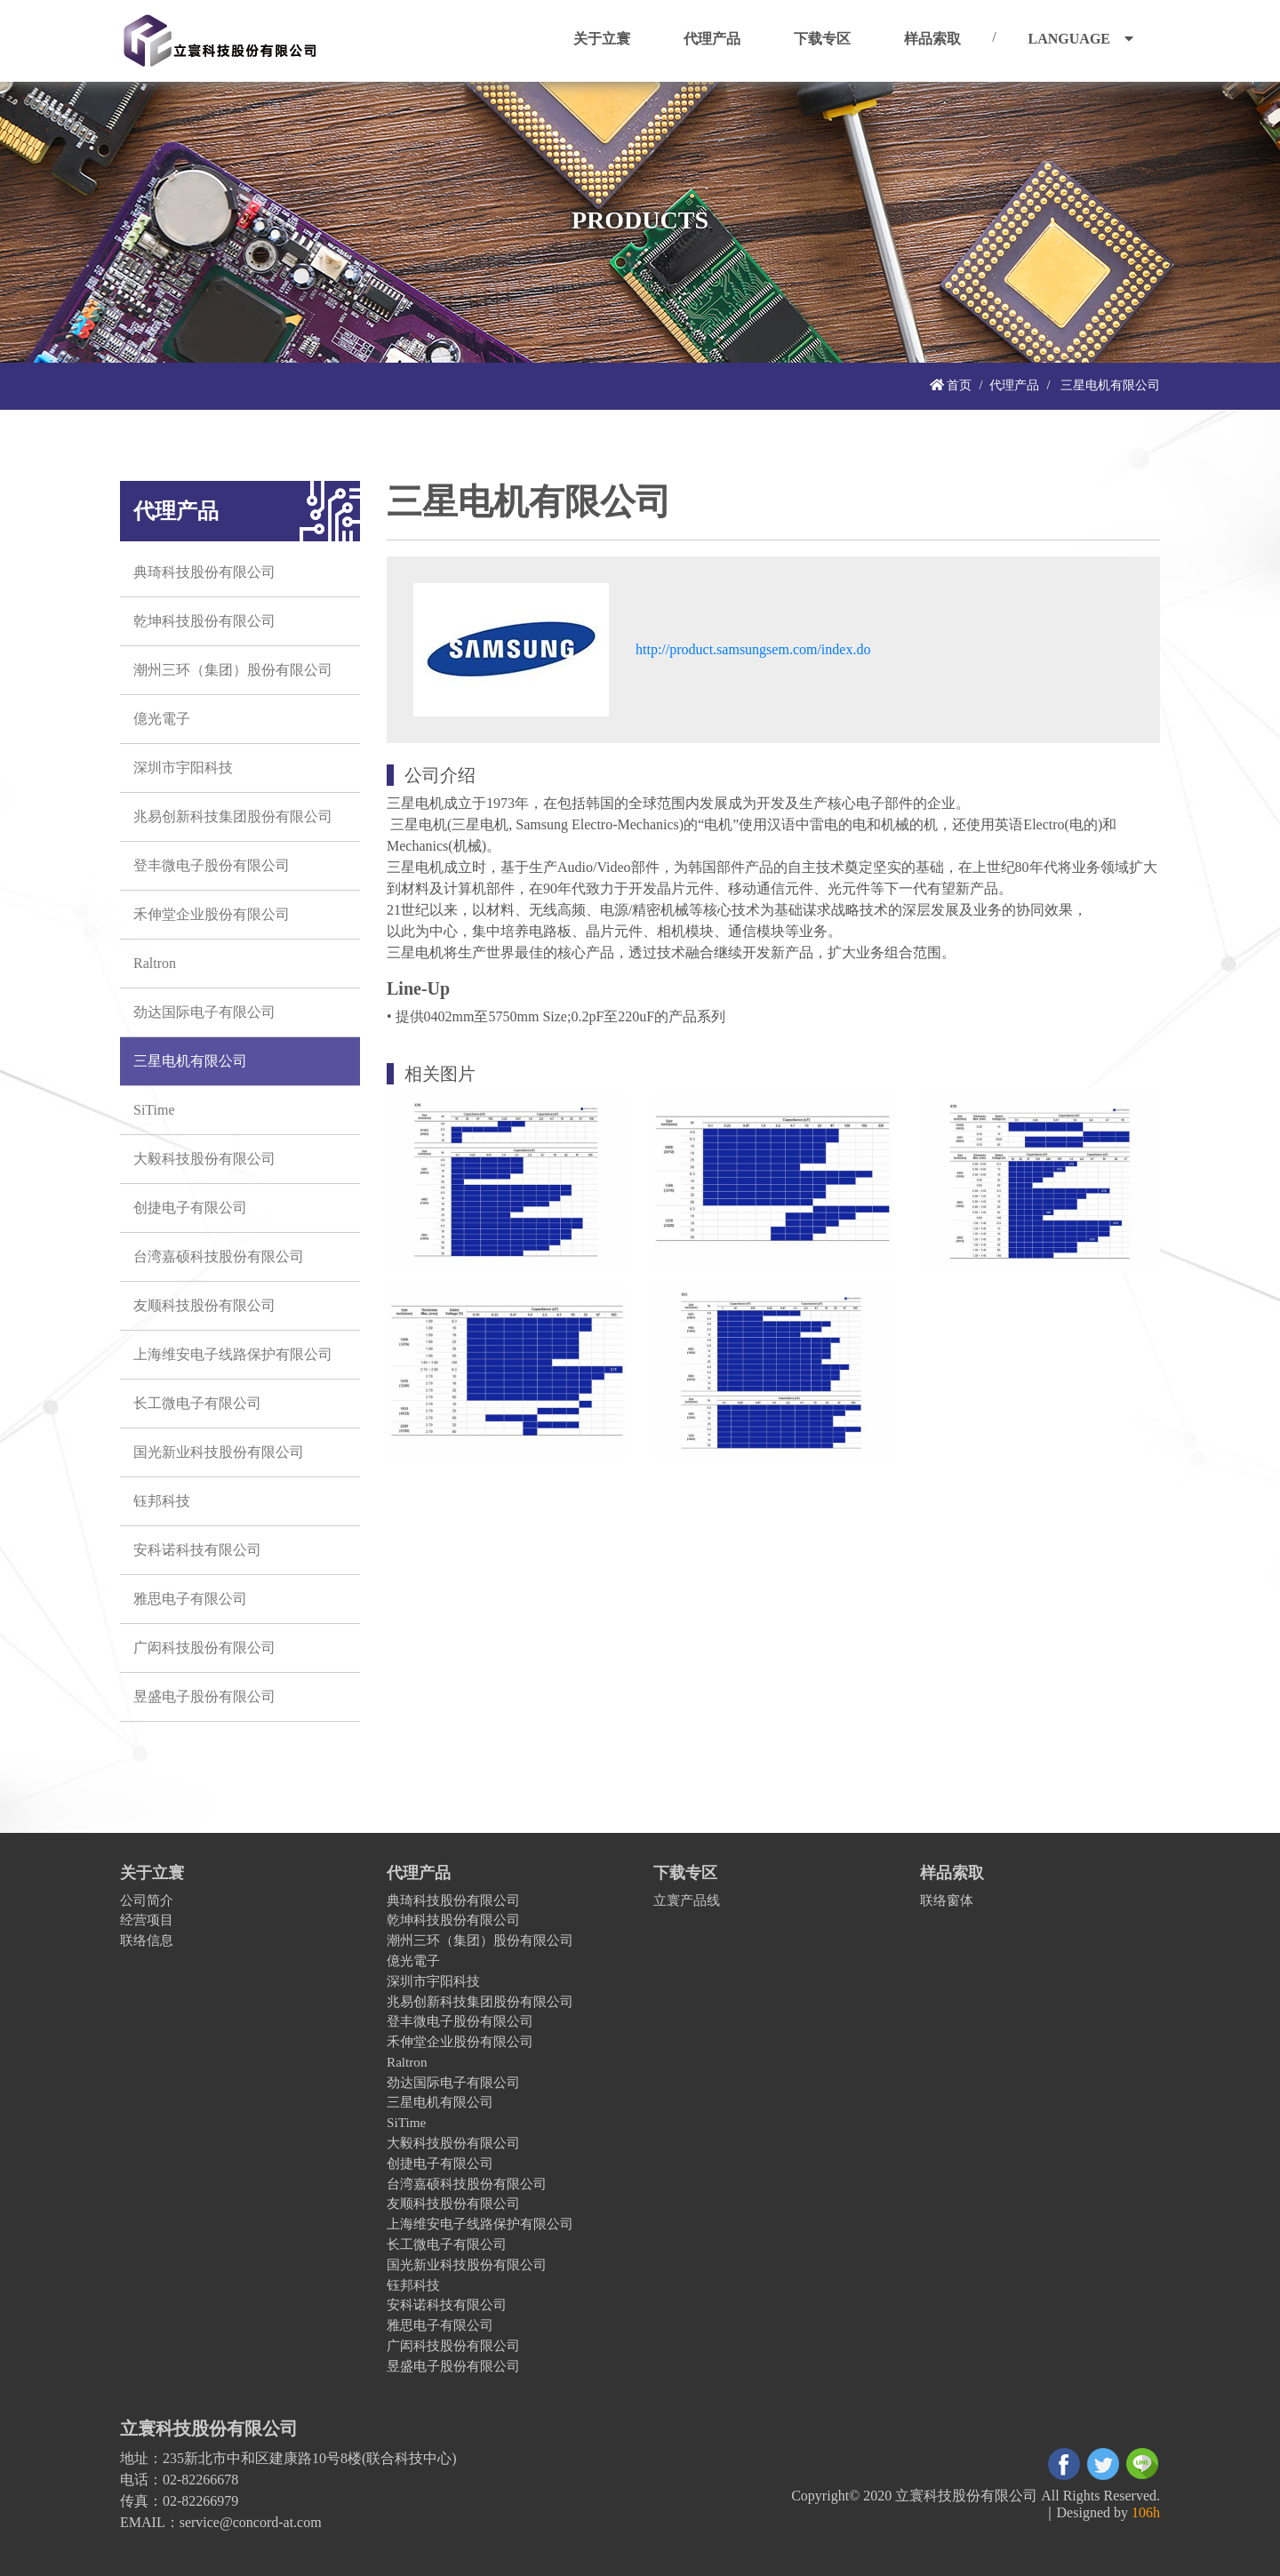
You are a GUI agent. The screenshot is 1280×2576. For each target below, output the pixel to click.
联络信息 (146, 1940)
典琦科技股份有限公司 (204, 572)
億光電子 (161, 718)
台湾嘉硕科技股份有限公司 (218, 1256)
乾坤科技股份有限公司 (204, 620)
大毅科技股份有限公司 (204, 1158)
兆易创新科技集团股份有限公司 (232, 816)
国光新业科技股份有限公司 (218, 1452)
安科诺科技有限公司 (197, 1549)
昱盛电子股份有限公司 (204, 1696)
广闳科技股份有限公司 (204, 1647)
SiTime (154, 1109)
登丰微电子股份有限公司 (211, 865)
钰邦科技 (161, 1500)
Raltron (154, 963)
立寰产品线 (686, 1900)
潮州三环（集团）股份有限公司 (232, 669)
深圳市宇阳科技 (183, 767)
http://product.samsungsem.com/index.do (753, 649)
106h (1146, 2512)
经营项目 (146, 1919)
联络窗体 (946, 1900)
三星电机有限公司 (190, 1060)
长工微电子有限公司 (197, 1403)
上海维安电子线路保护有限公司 (232, 1354)
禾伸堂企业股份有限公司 (211, 914)
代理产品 (1014, 385)
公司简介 (146, 1900)
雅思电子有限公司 (190, 1598)
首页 (951, 385)
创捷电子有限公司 (190, 1207)
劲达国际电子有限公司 (204, 1012)
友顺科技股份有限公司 (204, 1305)
